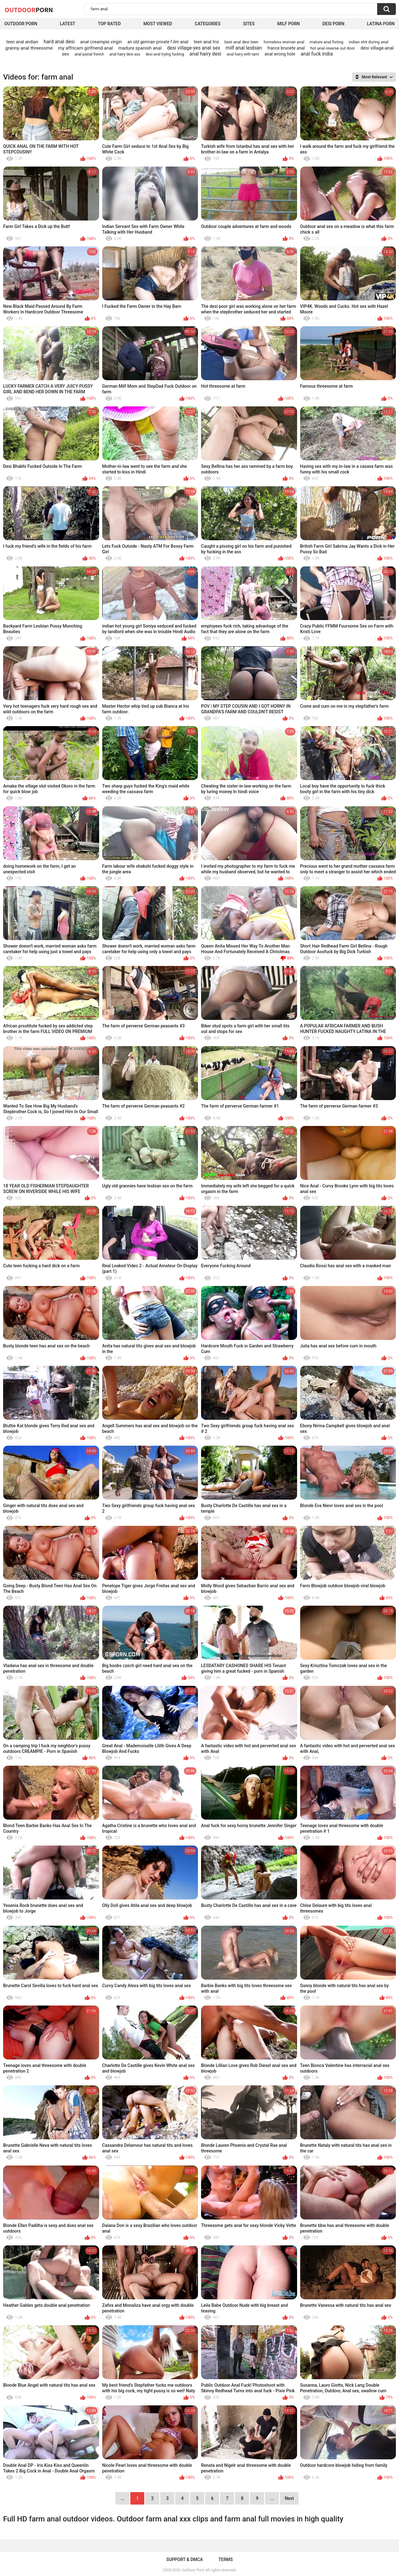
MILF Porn (288, 23)
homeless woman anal (284, 42)
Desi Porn (333, 23)
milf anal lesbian (244, 48)
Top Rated (109, 23)
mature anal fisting (327, 42)
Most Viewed (157, 23)
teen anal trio (206, 41)
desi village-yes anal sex (193, 48)
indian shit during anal (368, 42)
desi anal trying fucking (165, 54)
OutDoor (29, 9)
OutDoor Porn (193, 2570)
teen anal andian (22, 41)
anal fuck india (316, 54)
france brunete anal (286, 48)
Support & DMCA (184, 2559)
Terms (226, 2559)
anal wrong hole (280, 53)
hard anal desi (59, 42)
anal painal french (89, 54)
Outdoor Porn (20, 23)
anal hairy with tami (243, 54)
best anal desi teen (241, 42)
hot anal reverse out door (332, 48)
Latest (67, 23)
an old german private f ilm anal (157, 41)
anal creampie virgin (101, 42)
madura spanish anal (139, 48)
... (272, 2498)
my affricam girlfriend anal (85, 48)
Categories (207, 23)
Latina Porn (381, 23)
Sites (249, 23)
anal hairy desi (205, 54)
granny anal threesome (29, 48)
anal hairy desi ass (124, 54)
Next (289, 2498)
